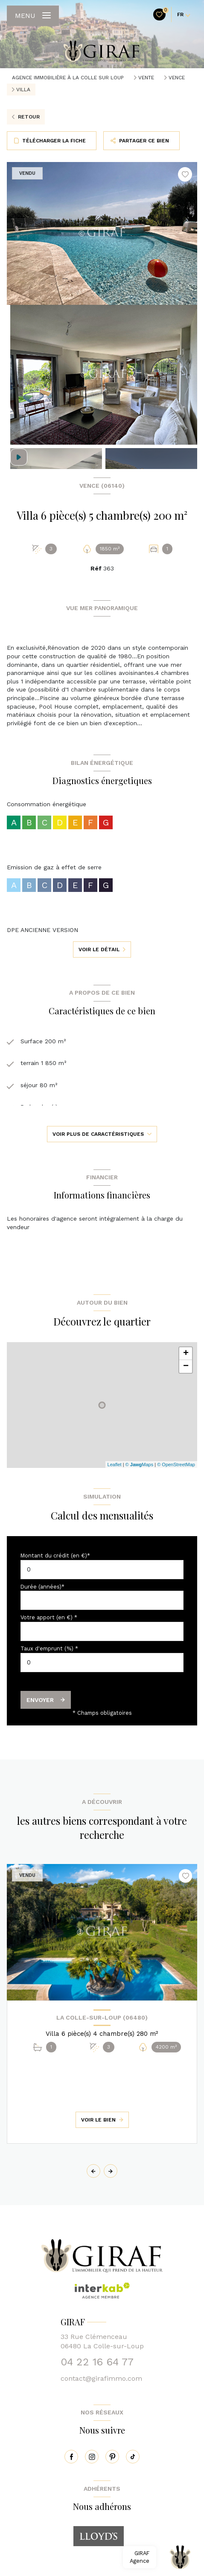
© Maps (139, 1464)
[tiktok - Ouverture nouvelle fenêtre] (133, 2456)
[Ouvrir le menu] (33, 16)
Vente (146, 77)
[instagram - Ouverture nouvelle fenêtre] (92, 2456)
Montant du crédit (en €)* (55, 1555)
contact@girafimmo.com (101, 2378)
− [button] (186, 1366)
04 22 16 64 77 (97, 2362)
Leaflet (115, 1464)
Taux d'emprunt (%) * (49, 1648)
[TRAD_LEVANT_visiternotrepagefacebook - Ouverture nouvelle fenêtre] (71, 2456)
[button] (110, 2171)
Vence (177, 77)
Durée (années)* (42, 1586)
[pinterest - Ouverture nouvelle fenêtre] (112, 2456)
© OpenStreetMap (176, 1464)
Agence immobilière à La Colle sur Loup (68, 78)
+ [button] (186, 1353)
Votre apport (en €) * (48, 1617)
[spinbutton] (102, 1662)
